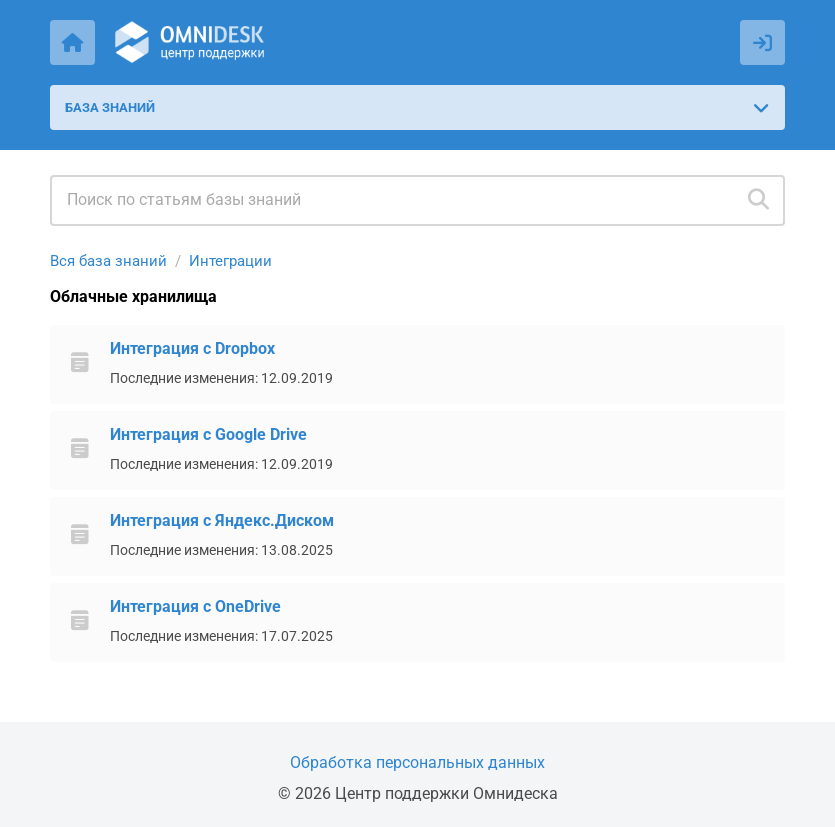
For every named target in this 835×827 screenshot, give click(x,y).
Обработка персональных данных (417, 762)
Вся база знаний (108, 261)
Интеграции (230, 261)
